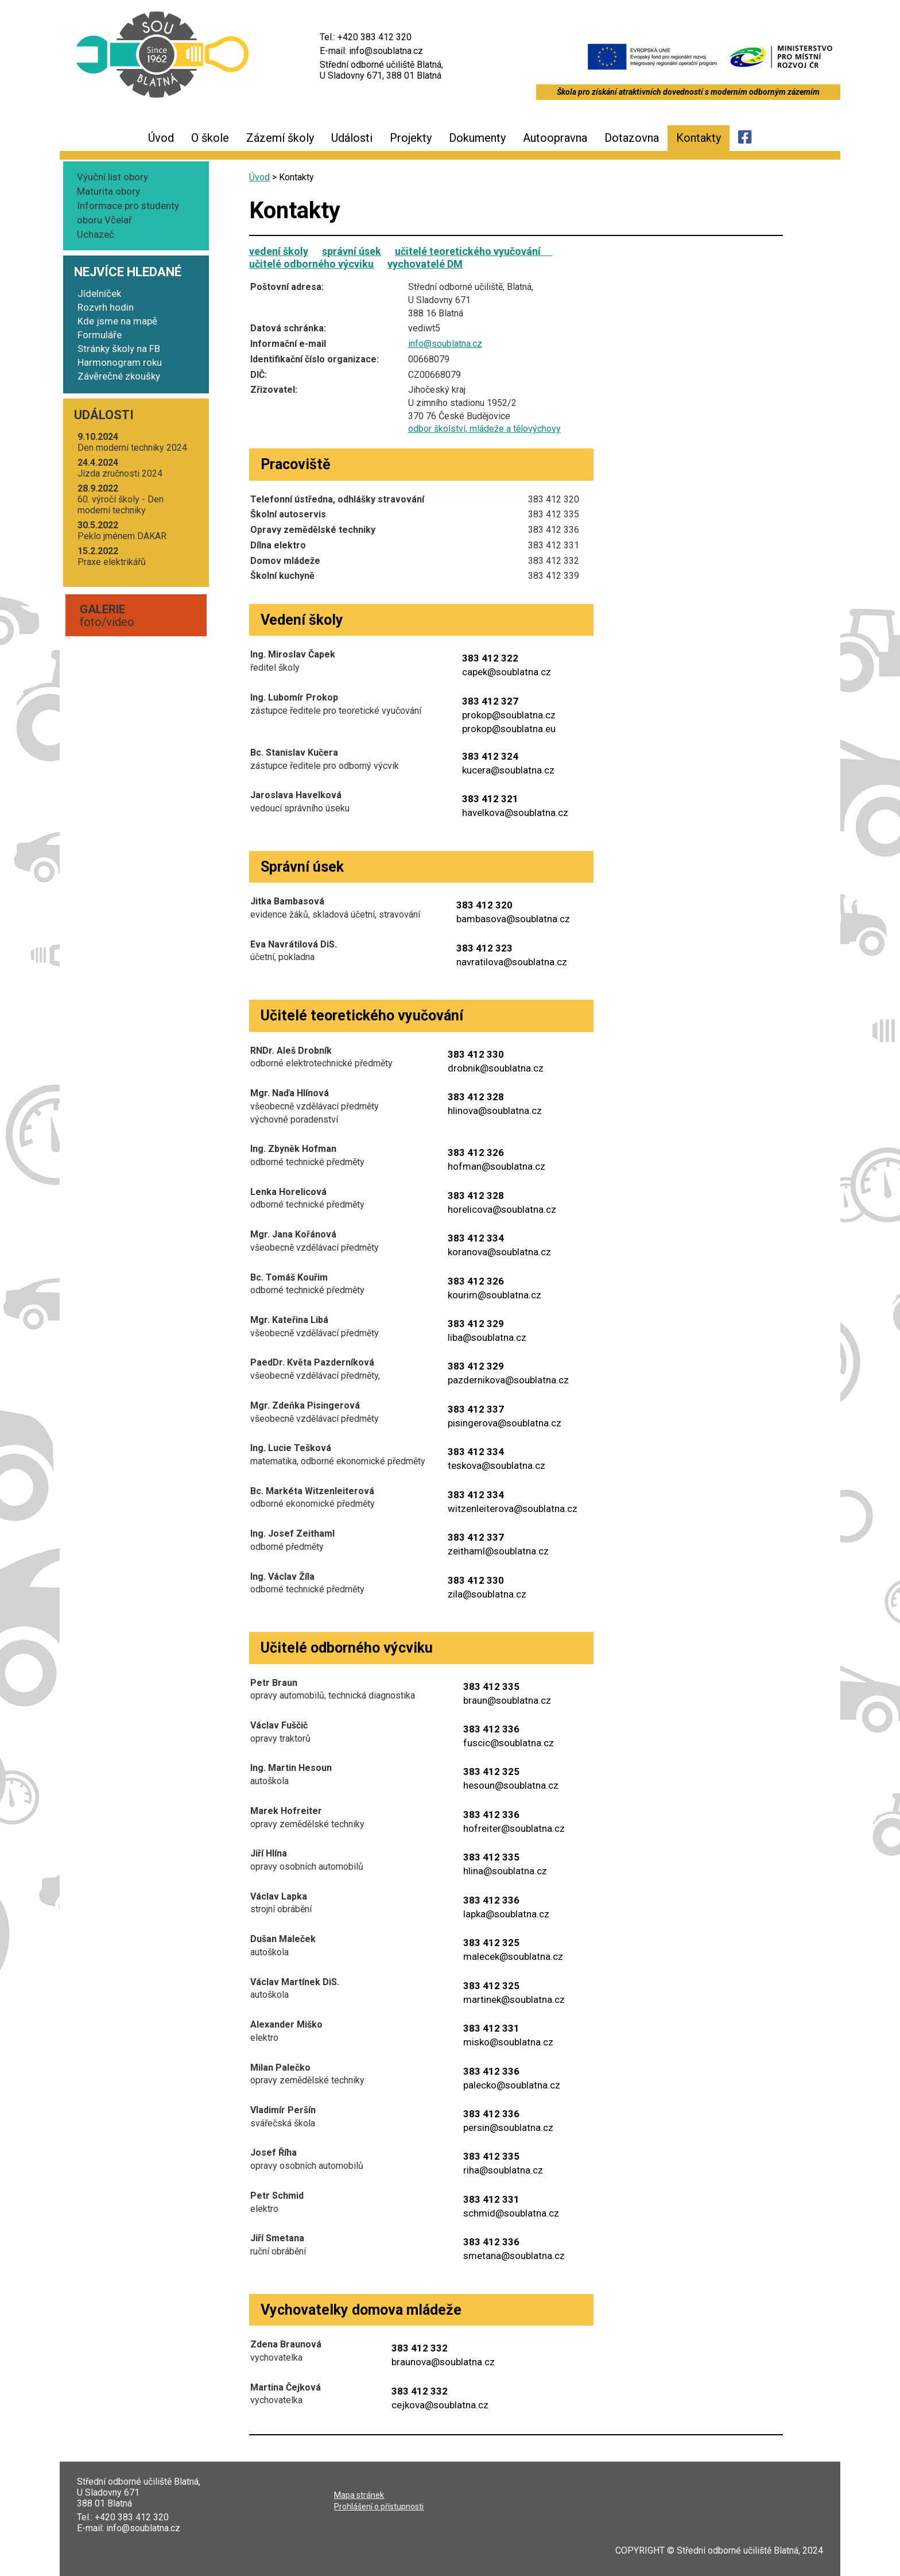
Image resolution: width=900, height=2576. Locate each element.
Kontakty (698, 138)
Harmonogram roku (119, 362)
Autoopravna (555, 138)
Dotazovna (631, 138)
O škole (210, 138)
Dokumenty (477, 138)
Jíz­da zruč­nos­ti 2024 (119, 468)
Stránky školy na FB (118, 348)
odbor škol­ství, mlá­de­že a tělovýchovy (484, 428)
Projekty (411, 138)
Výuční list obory (112, 177)
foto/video (107, 615)
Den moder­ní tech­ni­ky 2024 (132, 442)
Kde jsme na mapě (117, 321)
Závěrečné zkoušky (118, 376)
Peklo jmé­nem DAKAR (121, 530)
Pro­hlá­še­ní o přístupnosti (379, 2506)
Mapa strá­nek (359, 2495)
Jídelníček (99, 293)
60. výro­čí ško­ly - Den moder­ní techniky (120, 499)
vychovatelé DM (425, 264)
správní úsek (351, 251)
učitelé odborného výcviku (311, 264)
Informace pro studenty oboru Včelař (128, 213)
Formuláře (99, 335)
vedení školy (278, 251)
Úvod (161, 138)
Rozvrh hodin (105, 307)
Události (352, 138)
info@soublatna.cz (445, 343)
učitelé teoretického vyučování (473, 251)
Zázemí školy (280, 138)
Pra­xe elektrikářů (111, 556)
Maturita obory (108, 191)
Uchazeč (95, 234)
